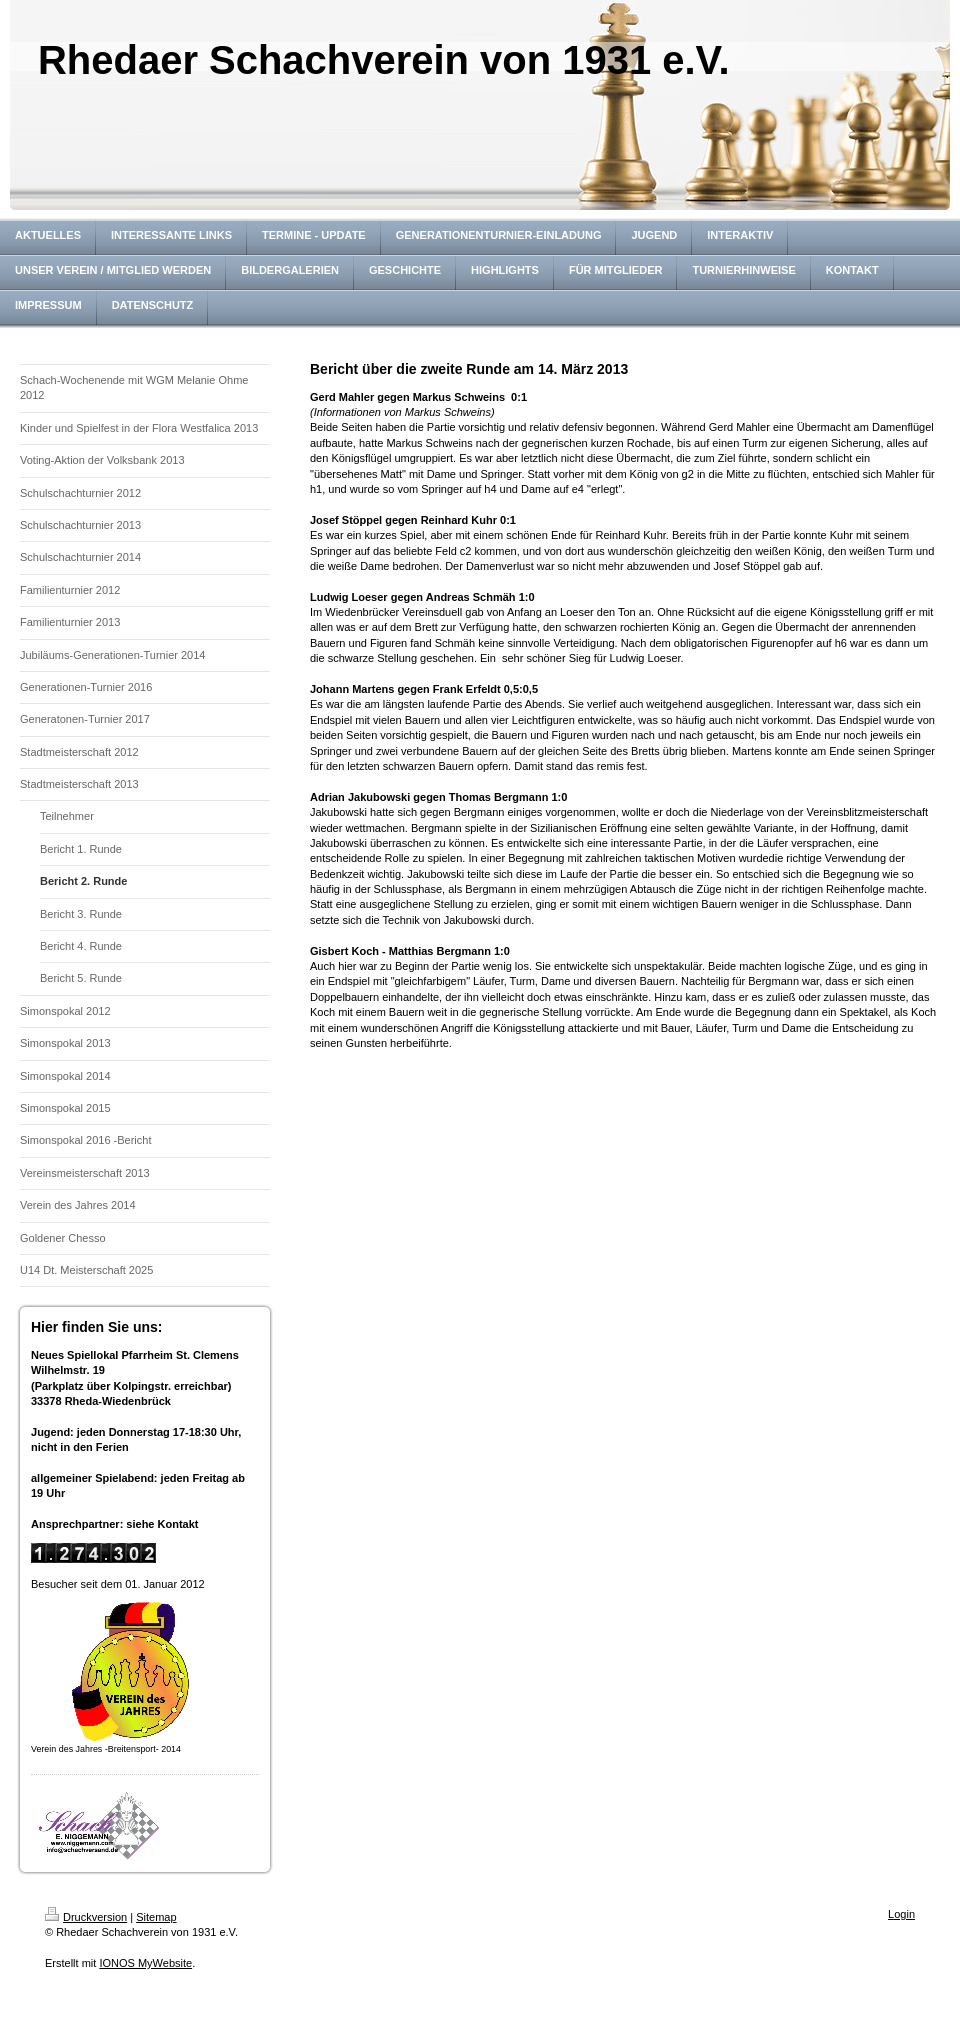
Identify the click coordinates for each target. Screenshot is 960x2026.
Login (901, 1914)
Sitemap (156, 1917)
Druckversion (86, 1917)
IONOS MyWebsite (145, 1963)
